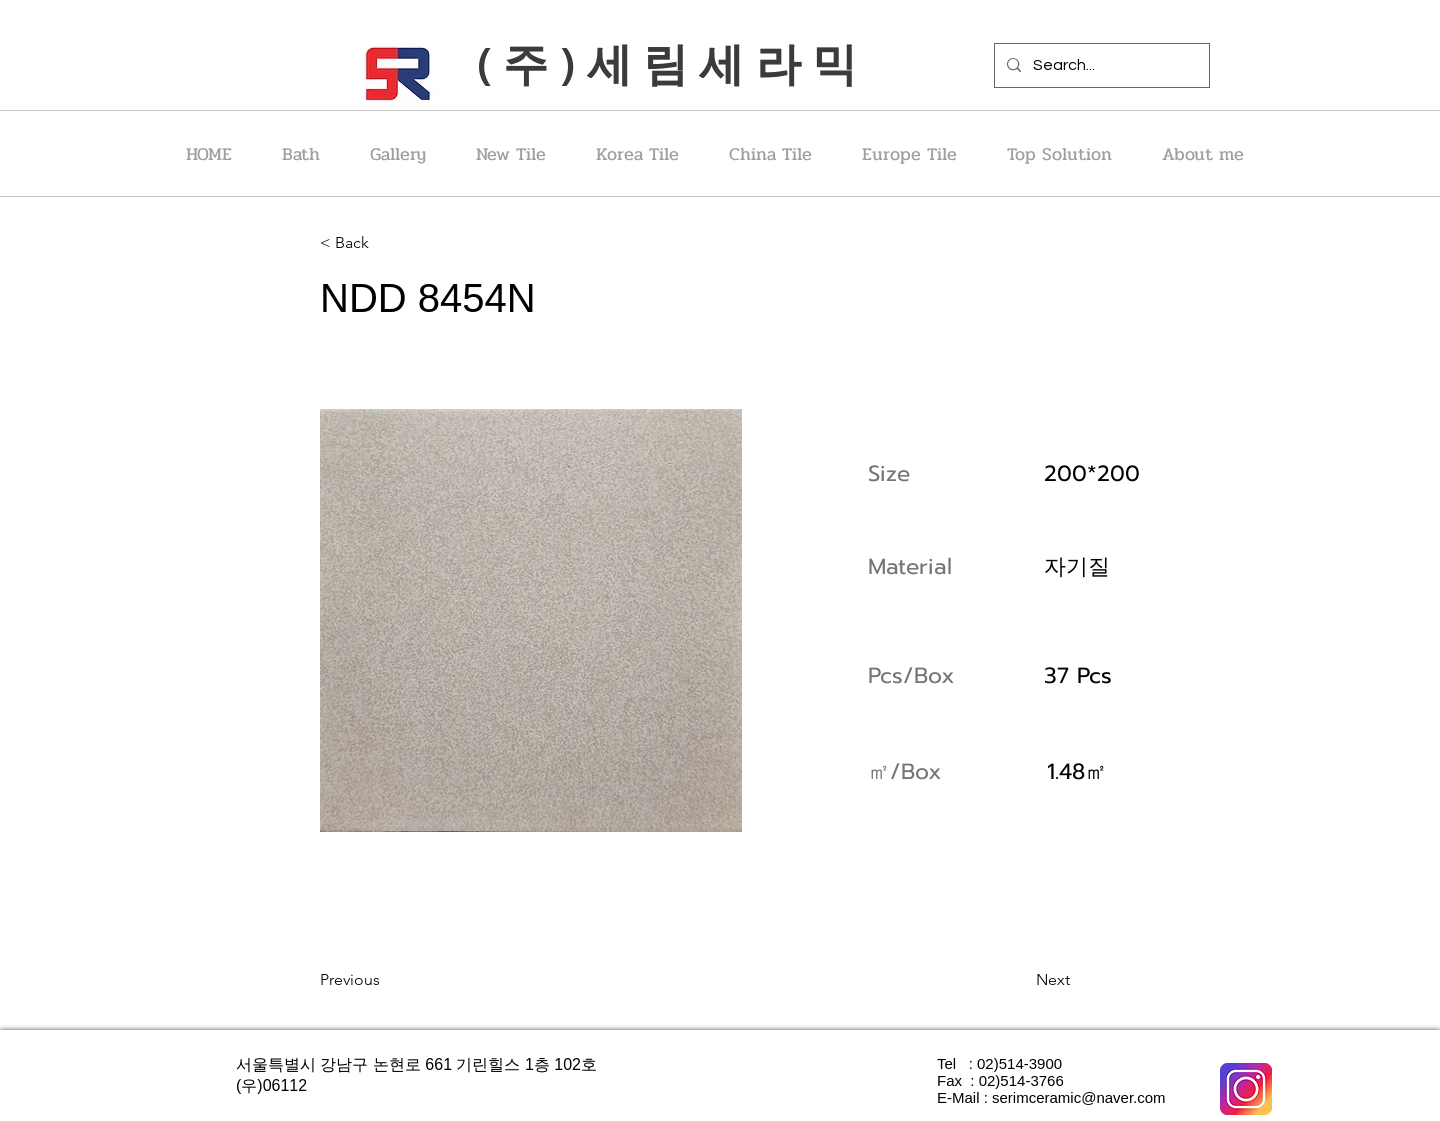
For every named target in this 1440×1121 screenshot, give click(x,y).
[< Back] (385, 243)
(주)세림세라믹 (672, 63)
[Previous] (385, 980)
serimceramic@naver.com (1079, 1097)
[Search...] (1100, 65)
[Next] (1020, 980)
